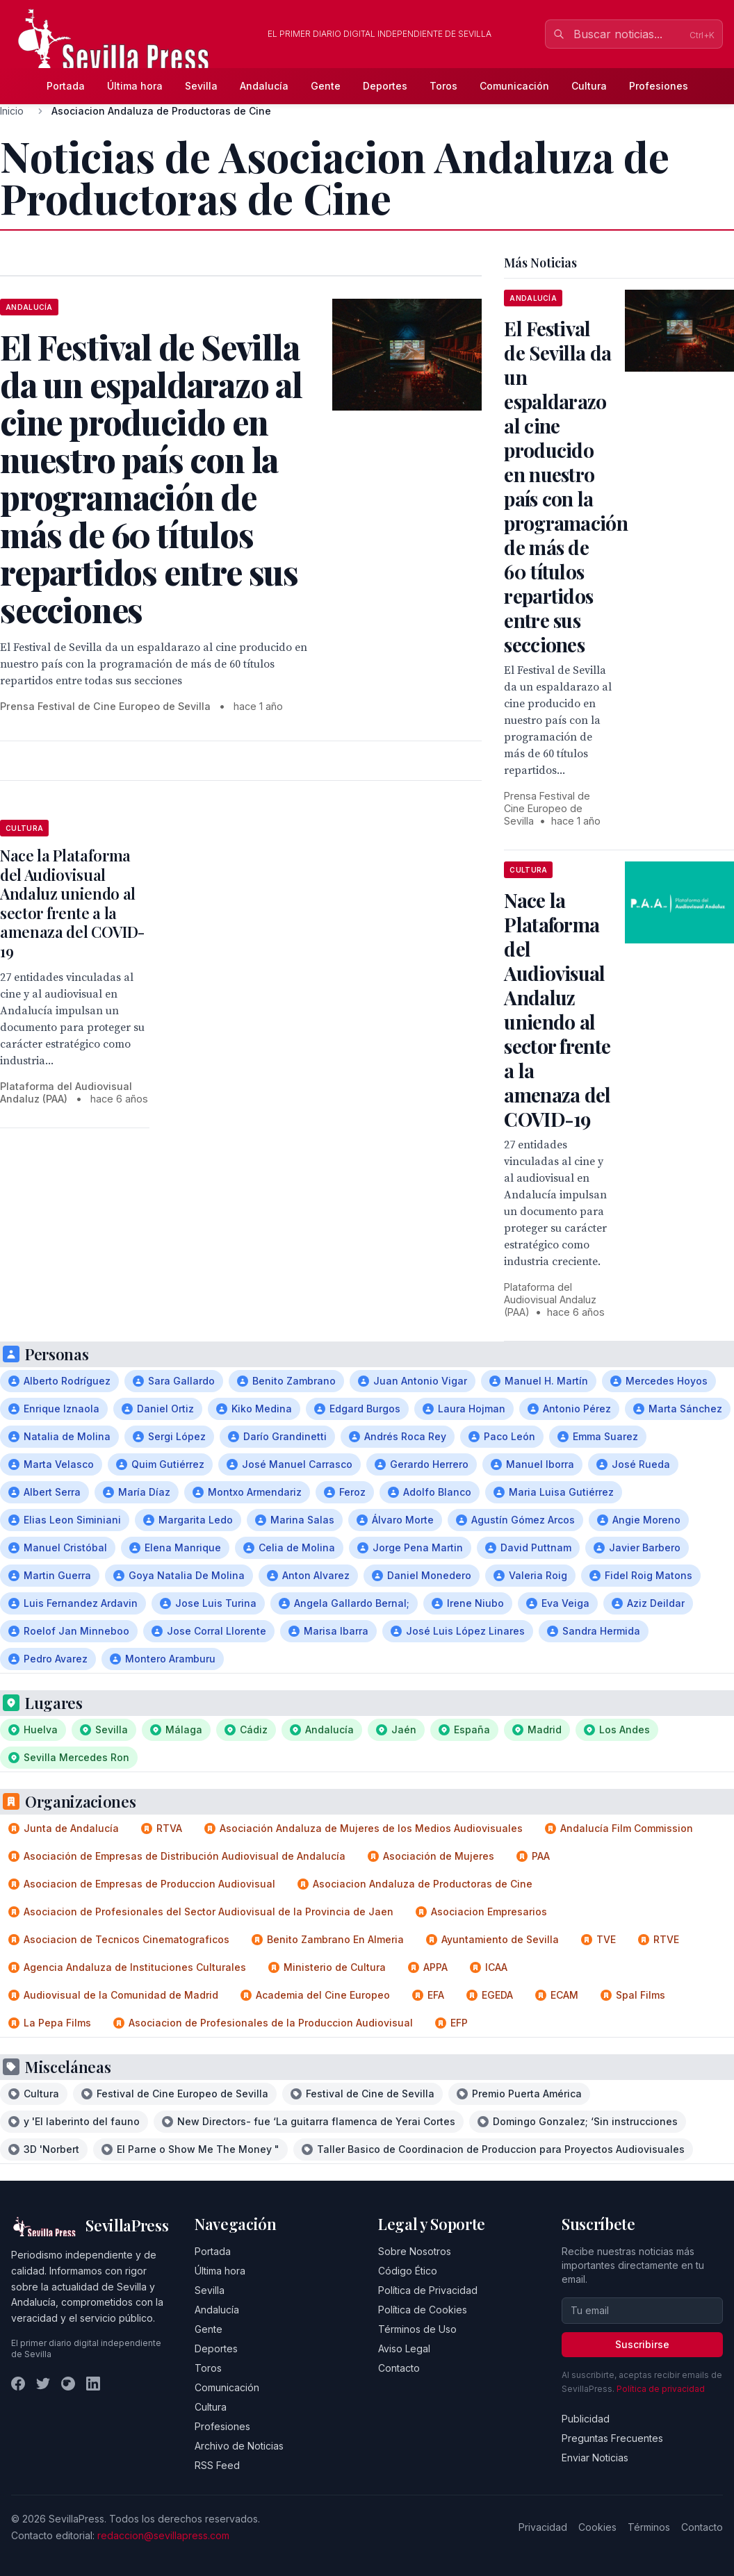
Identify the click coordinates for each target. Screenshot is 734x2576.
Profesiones (658, 86)
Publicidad (586, 2419)
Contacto (399, 2368)
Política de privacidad (661, 2389)
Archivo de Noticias (239, 2446)
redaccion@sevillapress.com (163, 2535)
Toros (443, 86)
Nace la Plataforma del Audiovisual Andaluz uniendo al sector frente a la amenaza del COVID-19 (72, 903)
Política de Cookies (422, 2309)
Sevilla (201, 86)
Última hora (135, 86)
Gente (326, 86)
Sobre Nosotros (414, 2251)
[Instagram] (68, 2384)
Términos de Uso (417, 2329)
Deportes (385, 86)
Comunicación (514, 86)
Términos (649, 2527)
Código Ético (407, 2271)
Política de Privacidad (428, 2290)
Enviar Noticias (595, 2457)
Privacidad (543, 2527)
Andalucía (264, 86)
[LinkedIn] (93, 2384)
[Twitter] (43, 2384)
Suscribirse (642, 2344)
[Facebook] (18, 2384)
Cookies (597, 2527)
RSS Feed (217, 2465)
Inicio (12, 111)
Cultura (589, 86)
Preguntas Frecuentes (612, 2438)
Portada (66, 86)
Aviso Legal (404, 2348)
